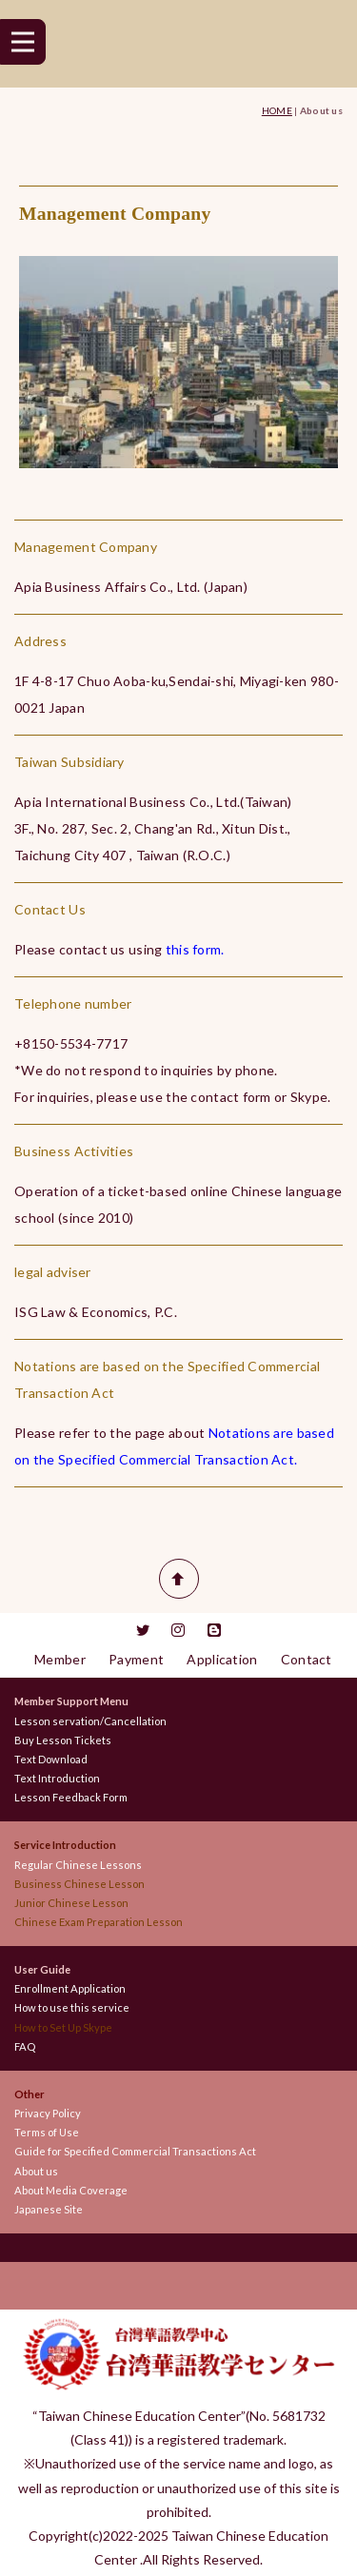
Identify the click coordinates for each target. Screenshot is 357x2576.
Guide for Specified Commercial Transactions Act (135, 2151)
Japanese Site (48, 2209)
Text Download (51, 1759)
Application (222, 1659)
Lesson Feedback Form (71, 1797)
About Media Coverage (71, 2190)
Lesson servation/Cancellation (90, 1721)
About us (36, 2171)
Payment (136, 1659)
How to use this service (71, 2007)
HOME (277, 110)
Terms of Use (46, 2132)
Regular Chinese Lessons (83, 1864)
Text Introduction (57, 1778)
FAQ (24, 2046)
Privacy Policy (47, 2113)
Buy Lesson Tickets (62, 1740)
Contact (306, 1659)
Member (60, 1659)
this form (194, 949)
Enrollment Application (70, 1988)
